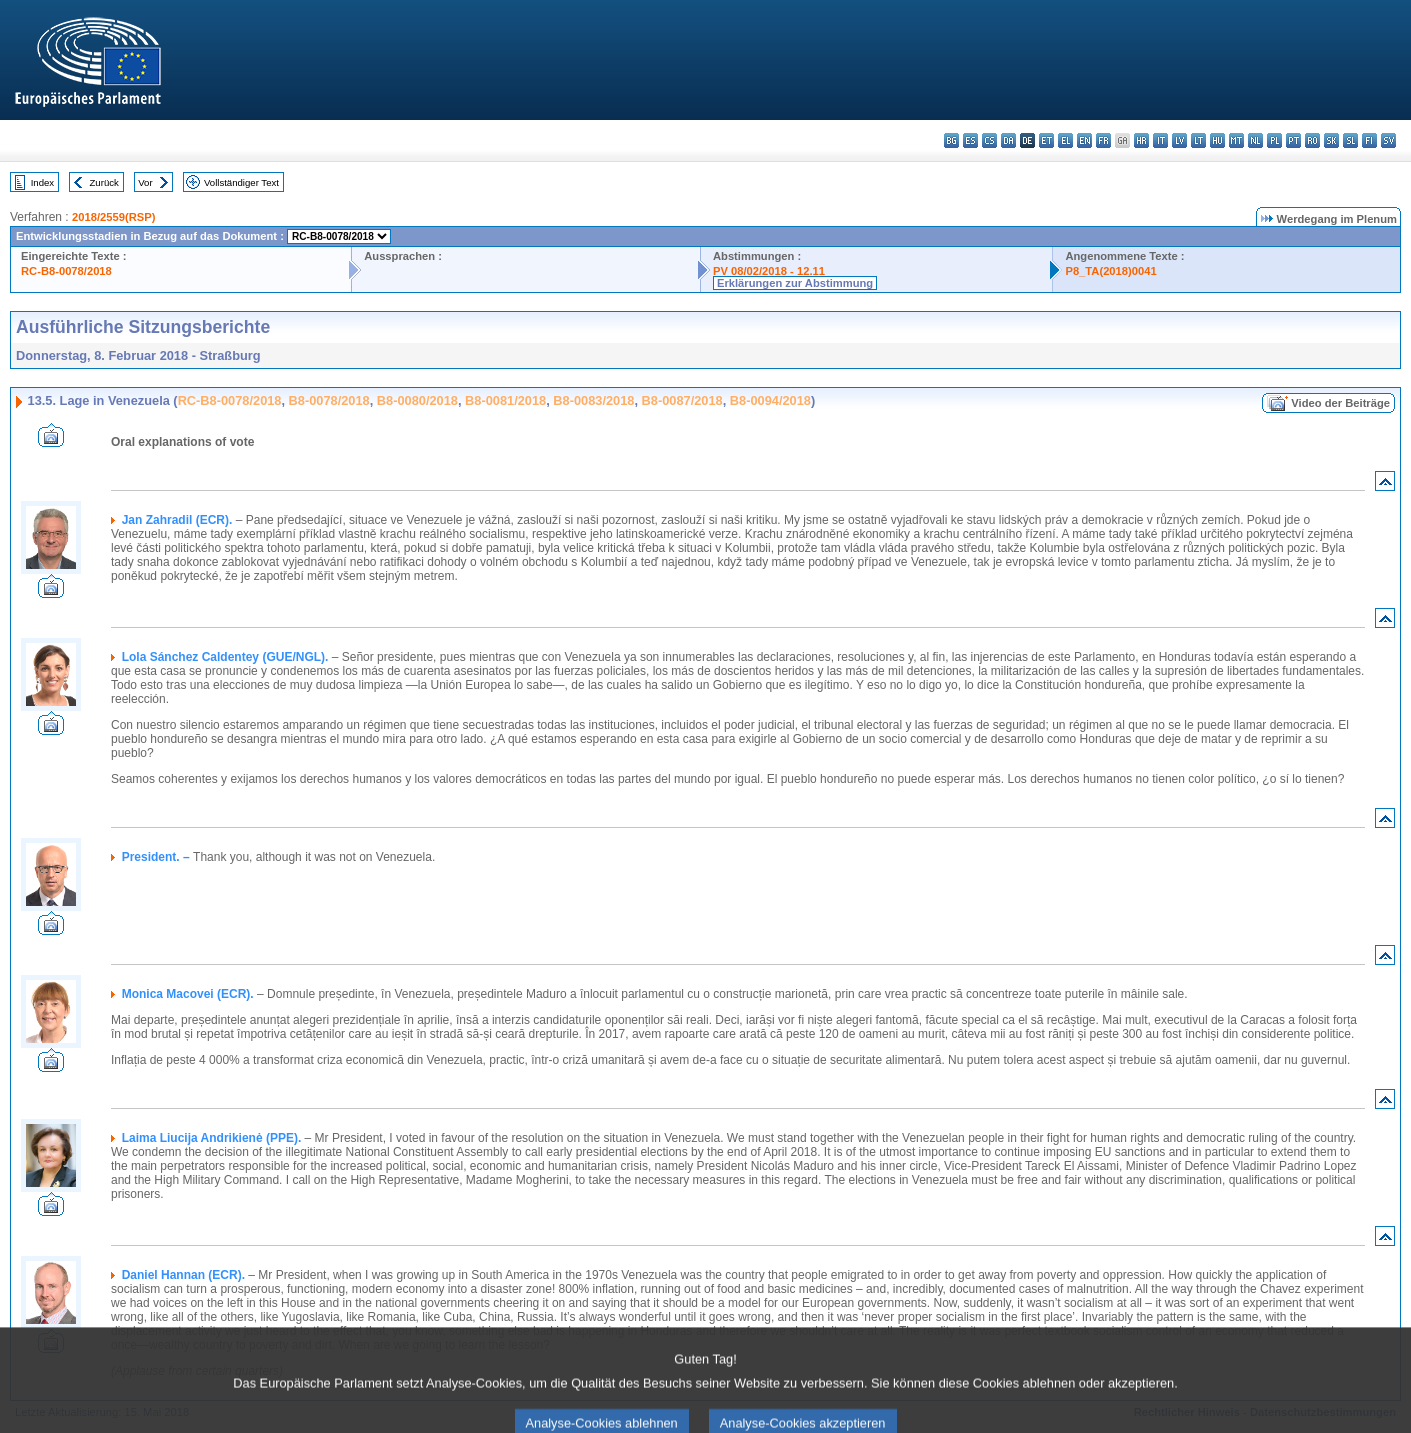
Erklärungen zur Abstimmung (795, 283)
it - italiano (1160, 140)
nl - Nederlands (1255, 140)
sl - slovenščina (1350, 140)
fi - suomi (1369, 140)
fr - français (1103, 140)
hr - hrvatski (1141, 140)
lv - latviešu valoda (1179, 140)
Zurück (104, 182)
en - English (1084, 140)
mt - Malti (1236, 140)
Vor (145, 182)
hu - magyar (1217, 140)
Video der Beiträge (1340, 403)
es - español (970, 140)
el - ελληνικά (1065, 140)
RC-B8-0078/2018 (66, 271)
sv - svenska (1388, 140)
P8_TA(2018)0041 (1110, 271)
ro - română (1312, 140)
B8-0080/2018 (417, 400)
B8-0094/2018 (770, 400)
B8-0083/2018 (593, 400)
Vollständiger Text (241, 182)
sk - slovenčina (1331, 140)
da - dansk (1008, 140)
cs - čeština (989, 140)
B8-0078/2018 (329, 400)
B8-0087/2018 (682, 400)
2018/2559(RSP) (113, 217)
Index (42, 182)
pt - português (1293, 140)
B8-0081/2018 (505, 400)
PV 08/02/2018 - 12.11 (769, 271)
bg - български (951, 140)
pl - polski (1274, 140)
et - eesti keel (1046, 140)
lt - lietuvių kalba (1198, 140)
